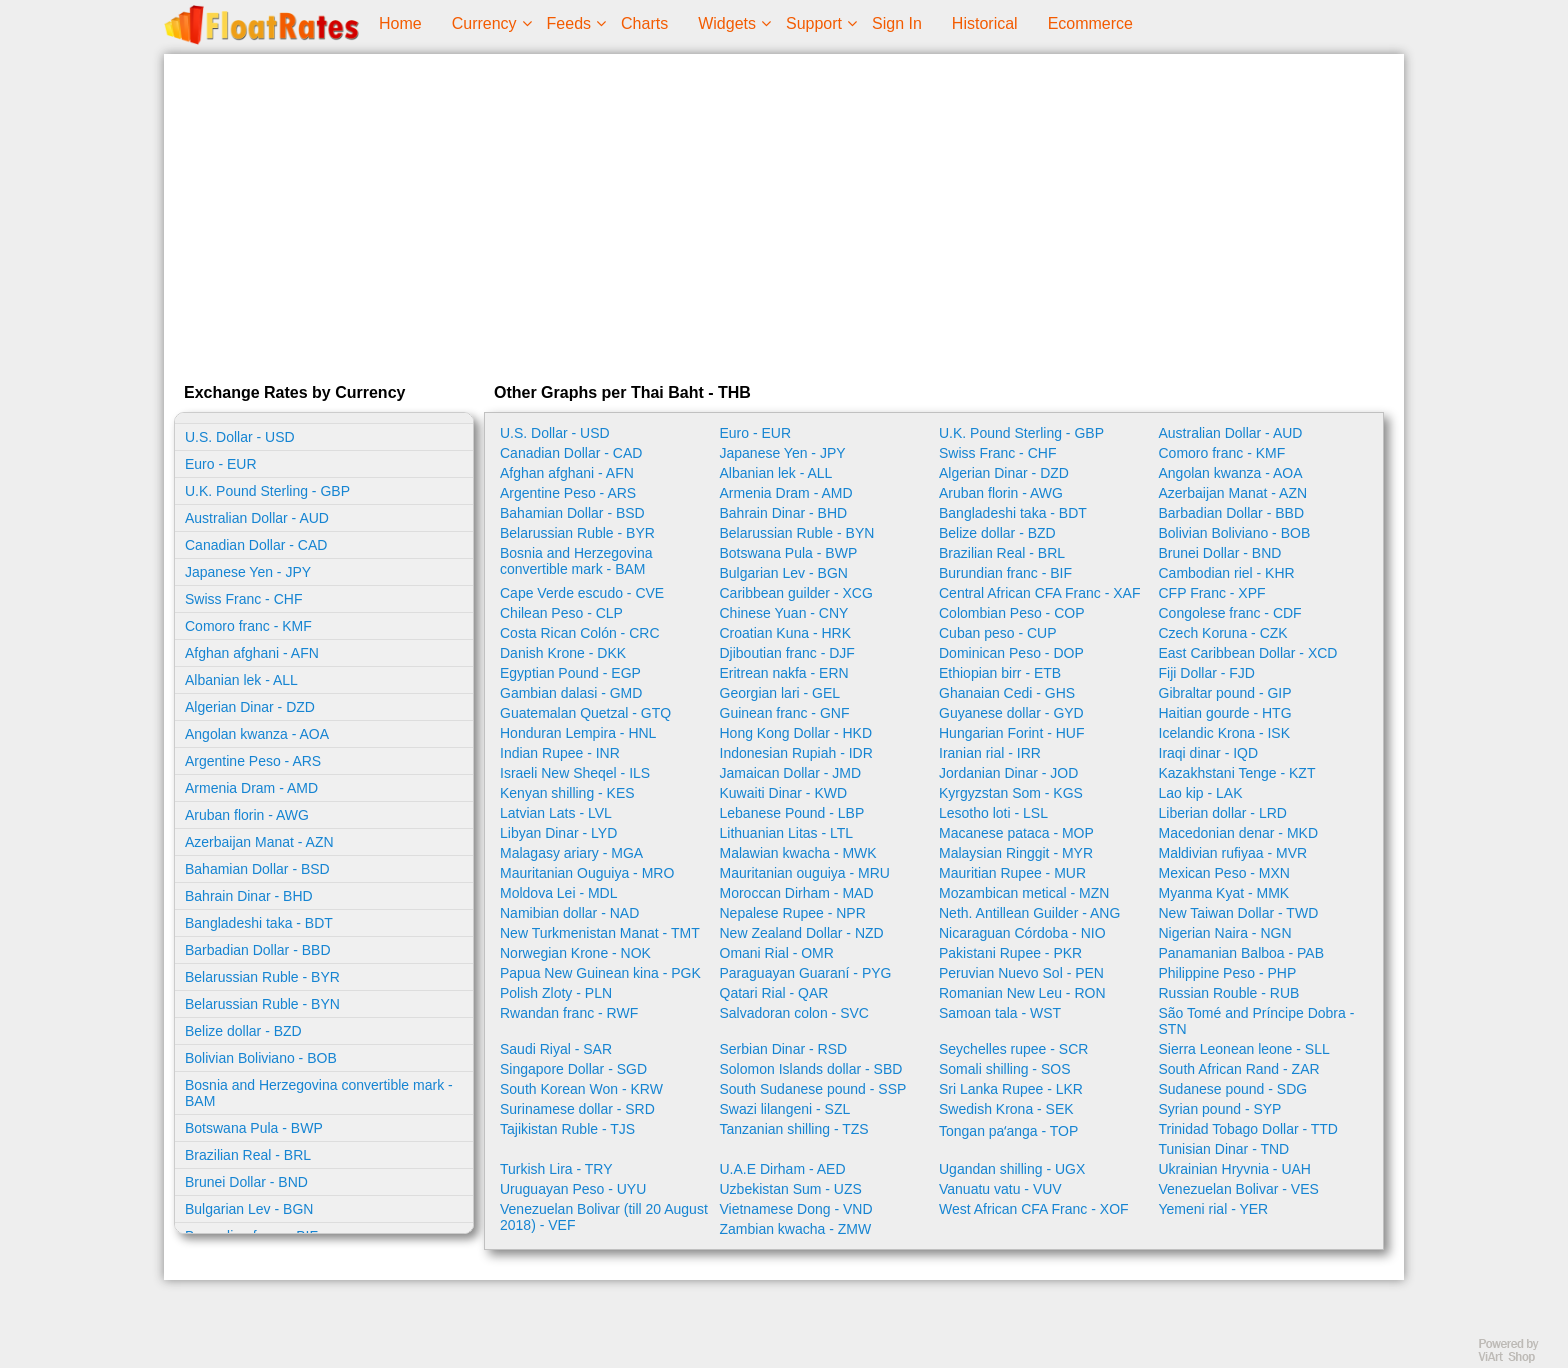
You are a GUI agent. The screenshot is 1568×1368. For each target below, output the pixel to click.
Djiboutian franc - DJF (787, 653)
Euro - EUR (221, 464)
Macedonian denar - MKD (1239, 833)
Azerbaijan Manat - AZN (259, 842)
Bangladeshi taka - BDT (259, 923)
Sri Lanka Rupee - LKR (1011, 1089)
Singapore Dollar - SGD (573, 1069)
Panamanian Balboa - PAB (1242, 953)
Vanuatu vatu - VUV (1000, 1189)
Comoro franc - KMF (248, 626)
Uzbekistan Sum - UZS (791, 1189)
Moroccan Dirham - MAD (797, 893)
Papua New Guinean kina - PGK (600, 973)
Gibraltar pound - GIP (1225, 693)
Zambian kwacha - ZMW (796, 1229)
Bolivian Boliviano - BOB (261, 1058)
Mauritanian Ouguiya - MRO (587, 873)
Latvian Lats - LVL (556, 813)
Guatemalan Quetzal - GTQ (585, 713)
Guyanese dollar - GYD (1011, 713)
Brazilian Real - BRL (248, 1155)
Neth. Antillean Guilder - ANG (1029, 913)
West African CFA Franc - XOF (1034, 1209)
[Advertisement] (784, 214)
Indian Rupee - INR (560, 753)
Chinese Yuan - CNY (784, 613)
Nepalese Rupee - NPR (793, 913)
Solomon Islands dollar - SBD (811, 1069)
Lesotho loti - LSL (993, 813)
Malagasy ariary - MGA (571, 853)
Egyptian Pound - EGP (570, 673)
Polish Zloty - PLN (556, 993)
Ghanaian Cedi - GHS (1007, 693)
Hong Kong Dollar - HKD (796, 733)
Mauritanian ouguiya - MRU (805, 873)
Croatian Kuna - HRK (786, 633)
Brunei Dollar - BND (246, 1182)
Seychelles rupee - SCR (1013, 1049)
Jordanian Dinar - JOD (1008, 773)
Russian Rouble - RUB (1229, 993)
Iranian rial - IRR (990, 753)
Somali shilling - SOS (1005, 1069)
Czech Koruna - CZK (1223, 633)
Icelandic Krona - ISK (1225, 733)
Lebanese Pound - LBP (792, 813)
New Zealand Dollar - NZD (802, 933)
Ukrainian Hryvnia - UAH (1235, 1169)
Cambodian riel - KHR (1227, 573)
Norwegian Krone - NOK (575, 953)
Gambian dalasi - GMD (571, 693)
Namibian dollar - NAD (569, 913)
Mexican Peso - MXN (1224, 873)
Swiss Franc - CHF (243, 599)
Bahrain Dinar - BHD (249, 896)
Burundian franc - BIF (1005, 573)
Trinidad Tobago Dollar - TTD (1248, 1129)
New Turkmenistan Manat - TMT (600, 933)
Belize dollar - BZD (243, 1031)
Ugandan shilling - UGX (1012, 1169)
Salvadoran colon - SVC (794, 1013)
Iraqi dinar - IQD (1209, 753)
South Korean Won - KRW (581, 1089)
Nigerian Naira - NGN (1225, 933)
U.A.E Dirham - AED (783, 1169)
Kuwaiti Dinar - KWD (784, 793)
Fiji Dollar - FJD (1207, 673)
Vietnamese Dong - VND (796, 1209)
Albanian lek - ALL (241, 680)
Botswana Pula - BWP (254, 1128)
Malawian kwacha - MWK (798, 853)
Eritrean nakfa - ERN (784, 673)
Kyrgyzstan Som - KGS (1011, 793)
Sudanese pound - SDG (1233, 1089)
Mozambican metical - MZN (1024, 893)
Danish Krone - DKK (563, 653)
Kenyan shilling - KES (567, 793)
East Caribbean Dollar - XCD (1248, 653)
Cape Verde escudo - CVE (582, 593)
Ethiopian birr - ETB (1000, 673)
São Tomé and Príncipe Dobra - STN (1257, 1021)
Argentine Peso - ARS (253, 761)
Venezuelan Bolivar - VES (1239, 1189)
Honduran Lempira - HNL (578, 733)
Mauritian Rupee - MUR (1012, 873)
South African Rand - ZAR (1239, 1069)
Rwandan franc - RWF (569, 1013)
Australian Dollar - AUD (257, 518)
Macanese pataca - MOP (1016, 833)
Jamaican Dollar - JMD (791, 773)
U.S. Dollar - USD (240, 437)
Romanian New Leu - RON (1022, 993)
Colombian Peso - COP (1012, 613)
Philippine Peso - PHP (1228, 973)
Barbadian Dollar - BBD (258, 950)
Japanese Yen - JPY (248, 572)
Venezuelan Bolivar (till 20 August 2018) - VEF (604, 1217)
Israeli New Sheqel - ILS (575, 773)
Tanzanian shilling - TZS (794, 1129)
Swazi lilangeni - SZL (785, 1109)
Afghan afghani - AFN (252, 653)
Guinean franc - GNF (785, 713)
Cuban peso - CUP (998, 633)
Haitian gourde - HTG (1225, 713)
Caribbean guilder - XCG (796, 593)
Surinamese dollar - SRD (577, 1109)
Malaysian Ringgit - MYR (1016, 853)
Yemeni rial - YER (1214, 1209)
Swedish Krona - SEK (1006, 1109)
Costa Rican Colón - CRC (580, 633)
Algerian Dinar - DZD (250, 707)
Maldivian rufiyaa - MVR (1233, 853)
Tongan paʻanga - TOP (1008, 1131)
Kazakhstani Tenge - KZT (1237, 773)
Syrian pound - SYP (1220, 1109)
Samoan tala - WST (1000, 1013)
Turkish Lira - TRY (556, 1169)
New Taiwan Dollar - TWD (1239, 913)
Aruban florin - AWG (247, 815)
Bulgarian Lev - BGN (249, 1209)
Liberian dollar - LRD (1223, 813)
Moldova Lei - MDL (559, 893)
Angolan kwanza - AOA (257, 734)
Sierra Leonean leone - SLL (1244, 1049)
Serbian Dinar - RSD (784, 1049)
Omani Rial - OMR (777, 953)
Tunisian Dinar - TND (1224, 1149)
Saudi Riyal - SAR (556, 1049)
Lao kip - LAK (1201, 793)
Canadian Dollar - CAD (256, 545)
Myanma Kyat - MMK (1224, 893)
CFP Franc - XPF (1212, 593)
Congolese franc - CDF (1230, 613)
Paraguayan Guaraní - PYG (806, 973)
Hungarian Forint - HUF (1012, 733)
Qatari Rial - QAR (774, 993)
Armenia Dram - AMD (251, 788)
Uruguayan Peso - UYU (573, 1189)
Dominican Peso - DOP (1011, 653)
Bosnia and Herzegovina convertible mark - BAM (319, 1093)
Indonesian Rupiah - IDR (796, 753)
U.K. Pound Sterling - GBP (267, 491)
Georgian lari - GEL (780, 693)
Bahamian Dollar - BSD (257, 869)
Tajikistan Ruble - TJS (567, 1129)
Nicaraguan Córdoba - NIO (1022, 933)
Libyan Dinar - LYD (558, 833)
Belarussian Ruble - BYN (262, 1004)
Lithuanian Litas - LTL (787, 833)
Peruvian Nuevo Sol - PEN (1021, 973)
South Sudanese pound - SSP (813, 1089)
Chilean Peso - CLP (561, 613)
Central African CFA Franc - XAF (1040, 593)
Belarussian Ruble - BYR (262, 977)
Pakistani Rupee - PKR (1010, 953)
